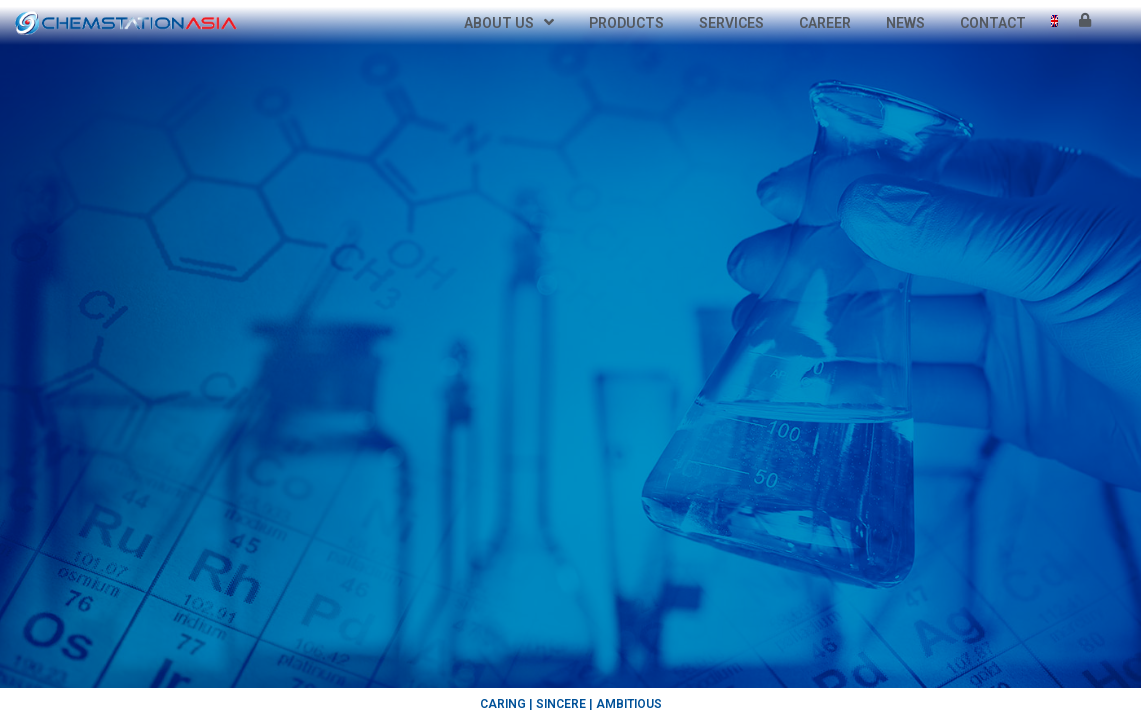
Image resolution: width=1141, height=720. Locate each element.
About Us (509, 23)
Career (825, 23)
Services (731, 23)
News (905, 23)
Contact (993, 23)
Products (626, 23)
